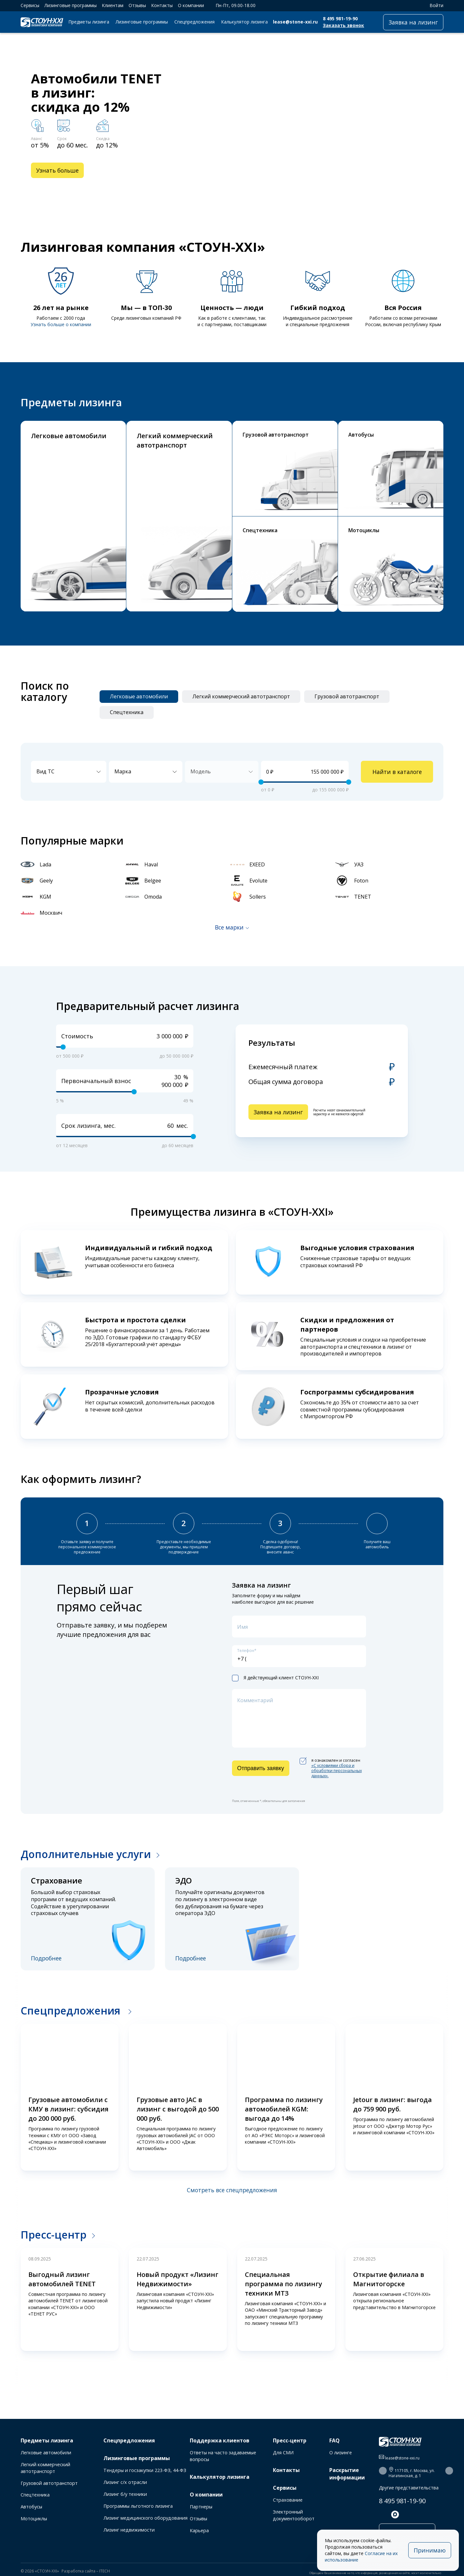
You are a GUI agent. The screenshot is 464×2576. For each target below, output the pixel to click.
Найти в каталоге (397, 772)
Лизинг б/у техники (125, 2494)
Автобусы (31, 2507)
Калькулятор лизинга (244, 22)
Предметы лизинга (88, 22)
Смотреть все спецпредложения (232, 2190)
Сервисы (30, 5)
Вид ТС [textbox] (45, 771)
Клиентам (112, 5)
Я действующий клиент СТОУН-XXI (275, 1678)
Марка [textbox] (122, 771)
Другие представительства (409, 2488)
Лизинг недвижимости (129, 2530)
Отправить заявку (260, 1768)
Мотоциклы (34, 2518)
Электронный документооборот (293, 2515)
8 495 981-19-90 (340, 18)
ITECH (104, 2571)
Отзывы (137, 5)
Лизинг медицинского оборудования (145, 2518)
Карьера (199, 2530)
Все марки (229, 927)
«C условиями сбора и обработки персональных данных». (336, 1771)
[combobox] (68, 772)
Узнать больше (57, 170)
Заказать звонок (343, 25)
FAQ (334, 2440)
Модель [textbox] (200, 771)
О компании (191, 5)
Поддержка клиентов (219, 2440)
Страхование (288, 2500)
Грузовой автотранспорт (49, 2483)
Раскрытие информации (347, 2474)
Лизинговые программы (70, 5)
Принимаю (430, 2550)
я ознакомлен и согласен (331, 1768)
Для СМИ (283, 2452)
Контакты (162, 5)
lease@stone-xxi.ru (295, 22)
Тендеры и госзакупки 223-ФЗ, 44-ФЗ (144, 2470)
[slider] (261, 782)
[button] (407, 188)
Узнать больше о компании (61, 324)
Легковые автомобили (46, 2452)
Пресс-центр (53, 2234)
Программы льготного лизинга (138, 2506)
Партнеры (201, 2507)
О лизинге (340, 2452)
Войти (433, 5)
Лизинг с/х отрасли (125, 2482)
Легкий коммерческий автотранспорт (45, 2467)
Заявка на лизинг (413, 22)
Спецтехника (35, 2495)
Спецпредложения (194, 22)
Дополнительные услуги (86, 1854)
